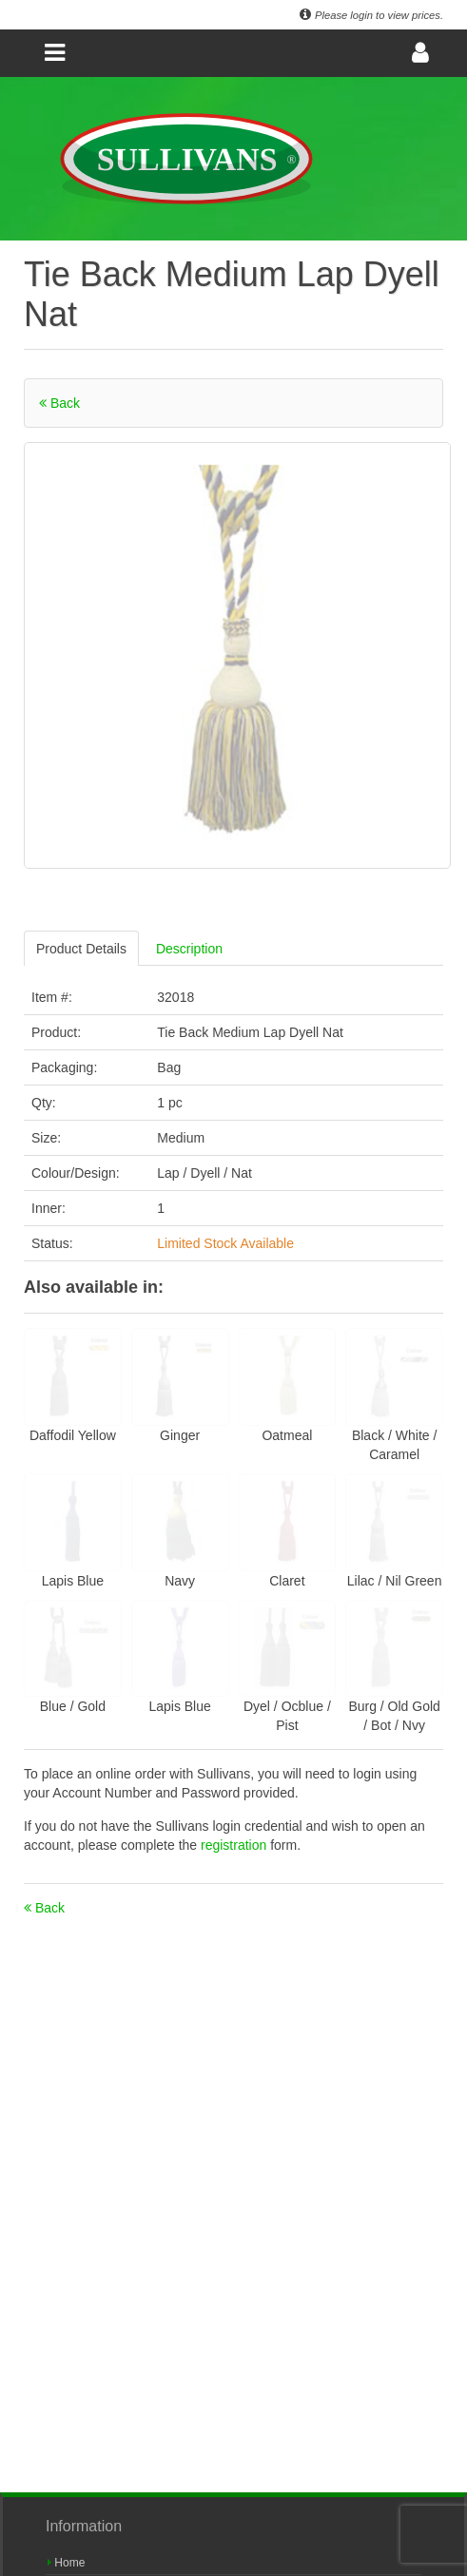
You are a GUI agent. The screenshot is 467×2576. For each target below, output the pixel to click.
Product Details (81, 948)
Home (66, 2562)
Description (189, 948)
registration (235, 1845)
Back (59, 403)
